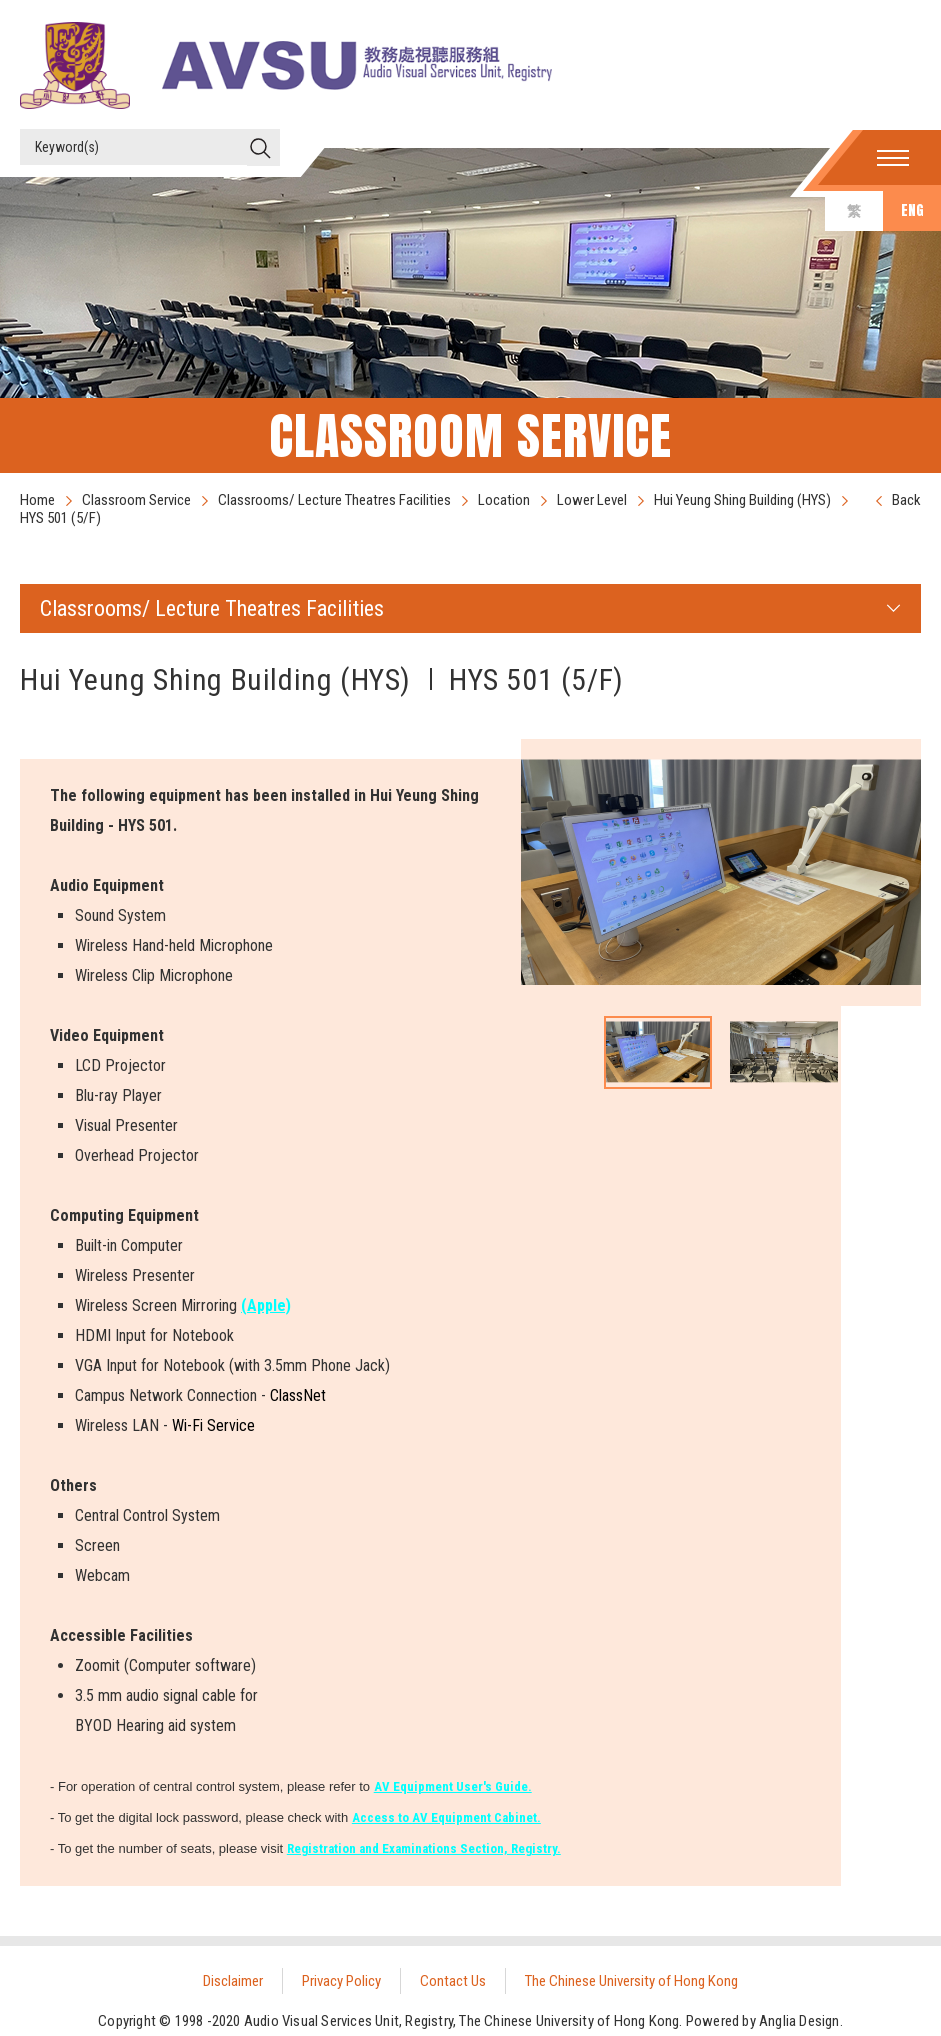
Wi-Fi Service (213, 1425)
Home (37, 500)
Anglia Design (799, 2021)
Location (504, 500)
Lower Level (592, 500)
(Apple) (266, 1305)
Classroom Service (136, 500)
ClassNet (298, 1395)
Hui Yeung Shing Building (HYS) (742, 500)
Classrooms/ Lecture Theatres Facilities (334, 500)
